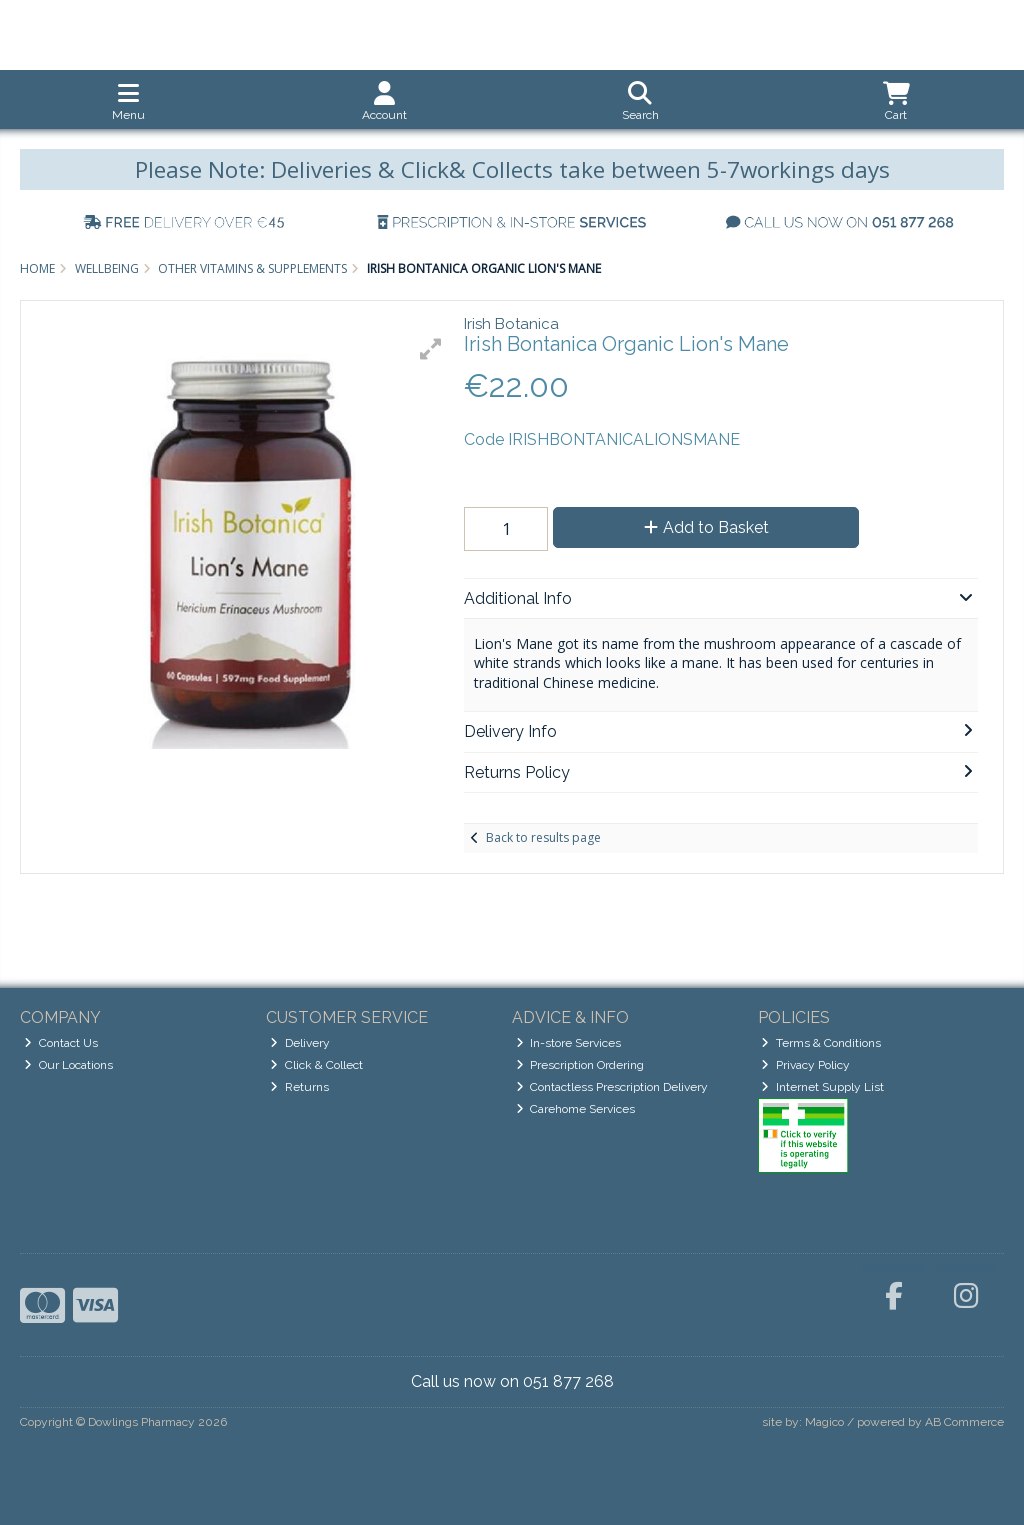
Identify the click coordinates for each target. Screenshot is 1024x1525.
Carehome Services (576, 1109)
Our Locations (68, 1065)
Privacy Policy (805, 1065)
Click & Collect (316, 1065)
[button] (431, 349)
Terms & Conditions (821, 1043)
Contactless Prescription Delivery (612, 1087)
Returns (299, 1087)
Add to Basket (706, 527)
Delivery (300, 1043)
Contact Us (61, 1043)
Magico (824, 1422)
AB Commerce (964, 1422)
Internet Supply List (822, 1087)
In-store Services (569, 1043)
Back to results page (543, 837)
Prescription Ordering (580, 1065)
